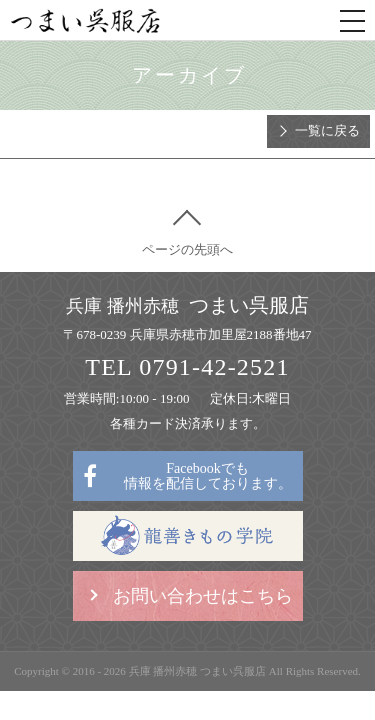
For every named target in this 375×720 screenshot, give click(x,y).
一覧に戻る (327, 130)
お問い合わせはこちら (203, 596)
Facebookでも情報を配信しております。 (208, 476)
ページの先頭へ (187, 249)
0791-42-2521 (214, 367)
